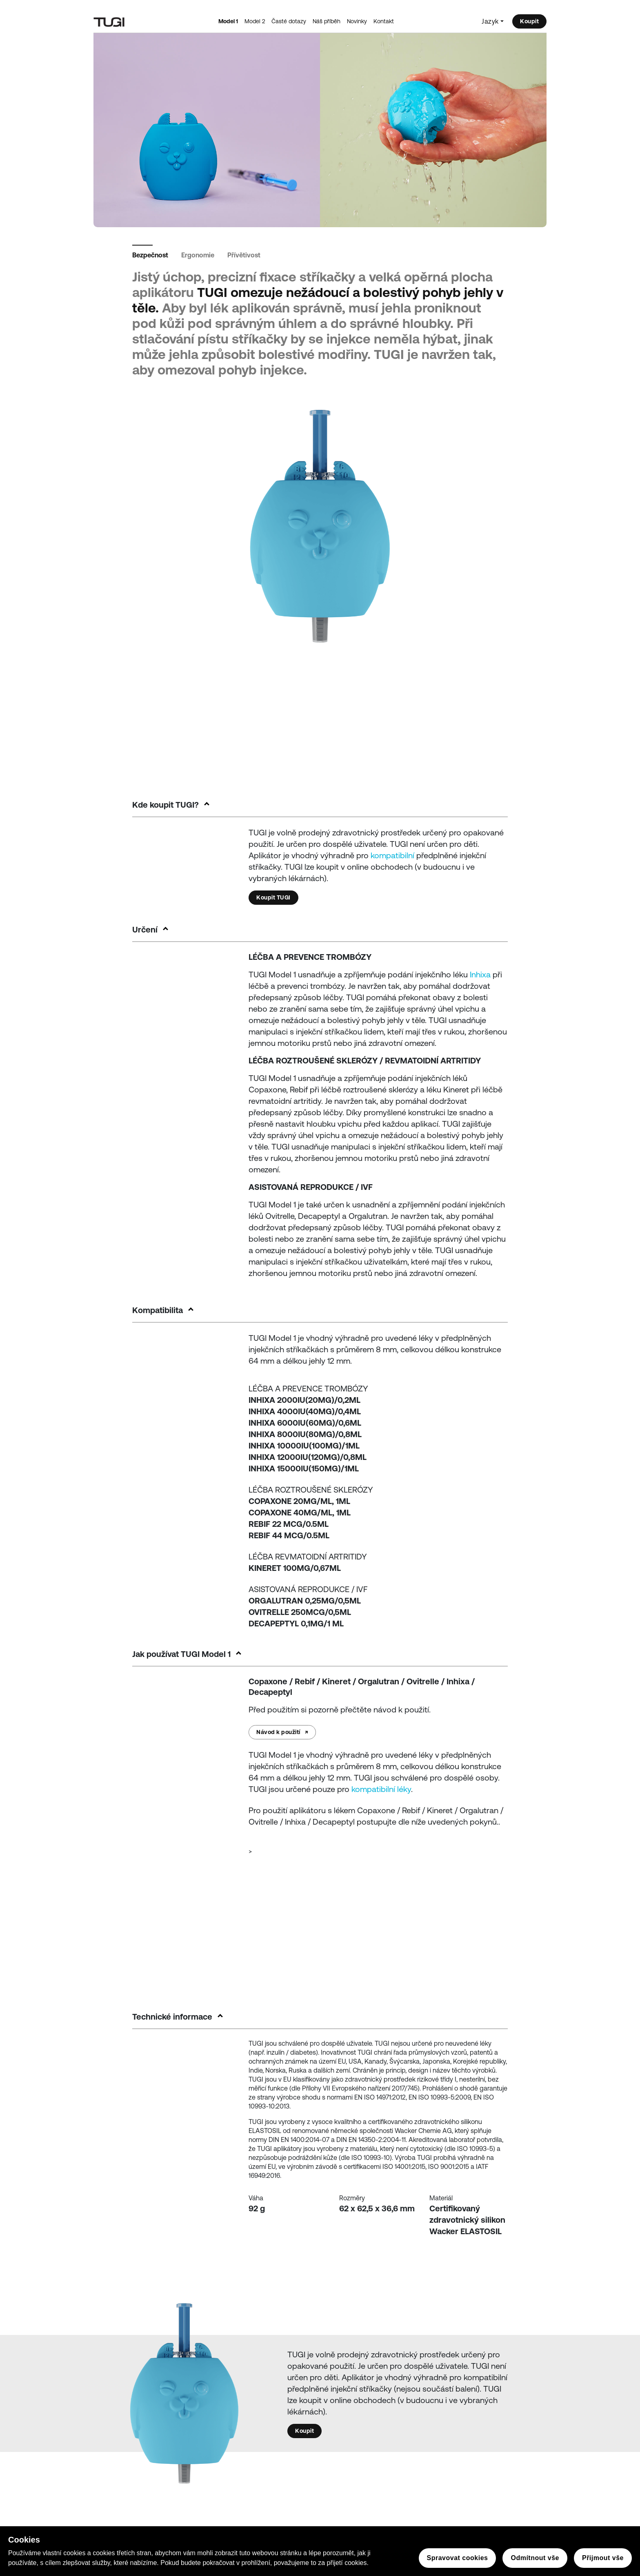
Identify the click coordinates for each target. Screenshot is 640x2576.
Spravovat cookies (457, 2557)
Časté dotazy (288, 21)
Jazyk (490, 21)
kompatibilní (392, 855)
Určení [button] (145, 929)
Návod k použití (282, 1732)
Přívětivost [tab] (243, 255)
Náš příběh (326, 21)
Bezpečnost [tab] (150, 255)
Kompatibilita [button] (157, 1310)
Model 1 (228, 21)
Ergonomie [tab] (197, 255)
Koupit (529, 21)
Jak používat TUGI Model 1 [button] (181, 1654)
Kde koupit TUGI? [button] (165, 804)
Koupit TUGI (273, 897)
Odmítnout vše (535, 2557)
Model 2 (254, 21)
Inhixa (480, 974)
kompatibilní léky (381, 1789)
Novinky (357, 21)
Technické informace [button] (172, 2016)
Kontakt (383, 21)
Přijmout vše (603, 2557)
